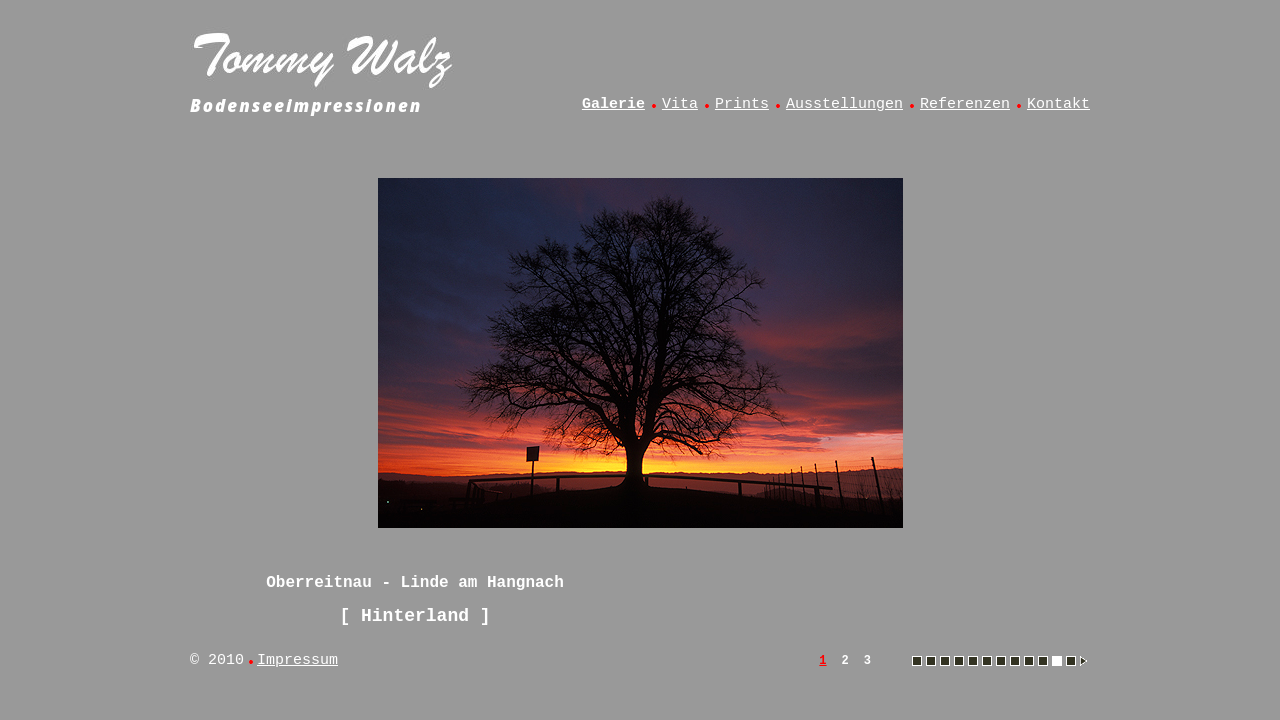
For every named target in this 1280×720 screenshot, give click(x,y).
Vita (680, 104)
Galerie (613, 104)
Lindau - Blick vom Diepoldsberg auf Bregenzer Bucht (987, 661)
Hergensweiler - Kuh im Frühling (945, 661)
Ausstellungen (844, 104)
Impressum (297, 660)
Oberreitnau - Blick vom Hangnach (1071, 661)
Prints (742, 104)
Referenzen (965, 104)
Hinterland (415, 616)
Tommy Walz (325, 56)
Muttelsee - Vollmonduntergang (1043, 661)
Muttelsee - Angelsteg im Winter (1015, 661)
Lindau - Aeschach (973, 661)
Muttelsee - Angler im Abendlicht (1029, 661)
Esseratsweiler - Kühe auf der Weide (931, 661)
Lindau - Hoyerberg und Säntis (1001, 661)
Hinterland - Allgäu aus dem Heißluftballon (959, 661)
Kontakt (1058, 104)
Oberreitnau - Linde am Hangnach (1057, 661)
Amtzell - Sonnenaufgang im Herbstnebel (917, 661)
